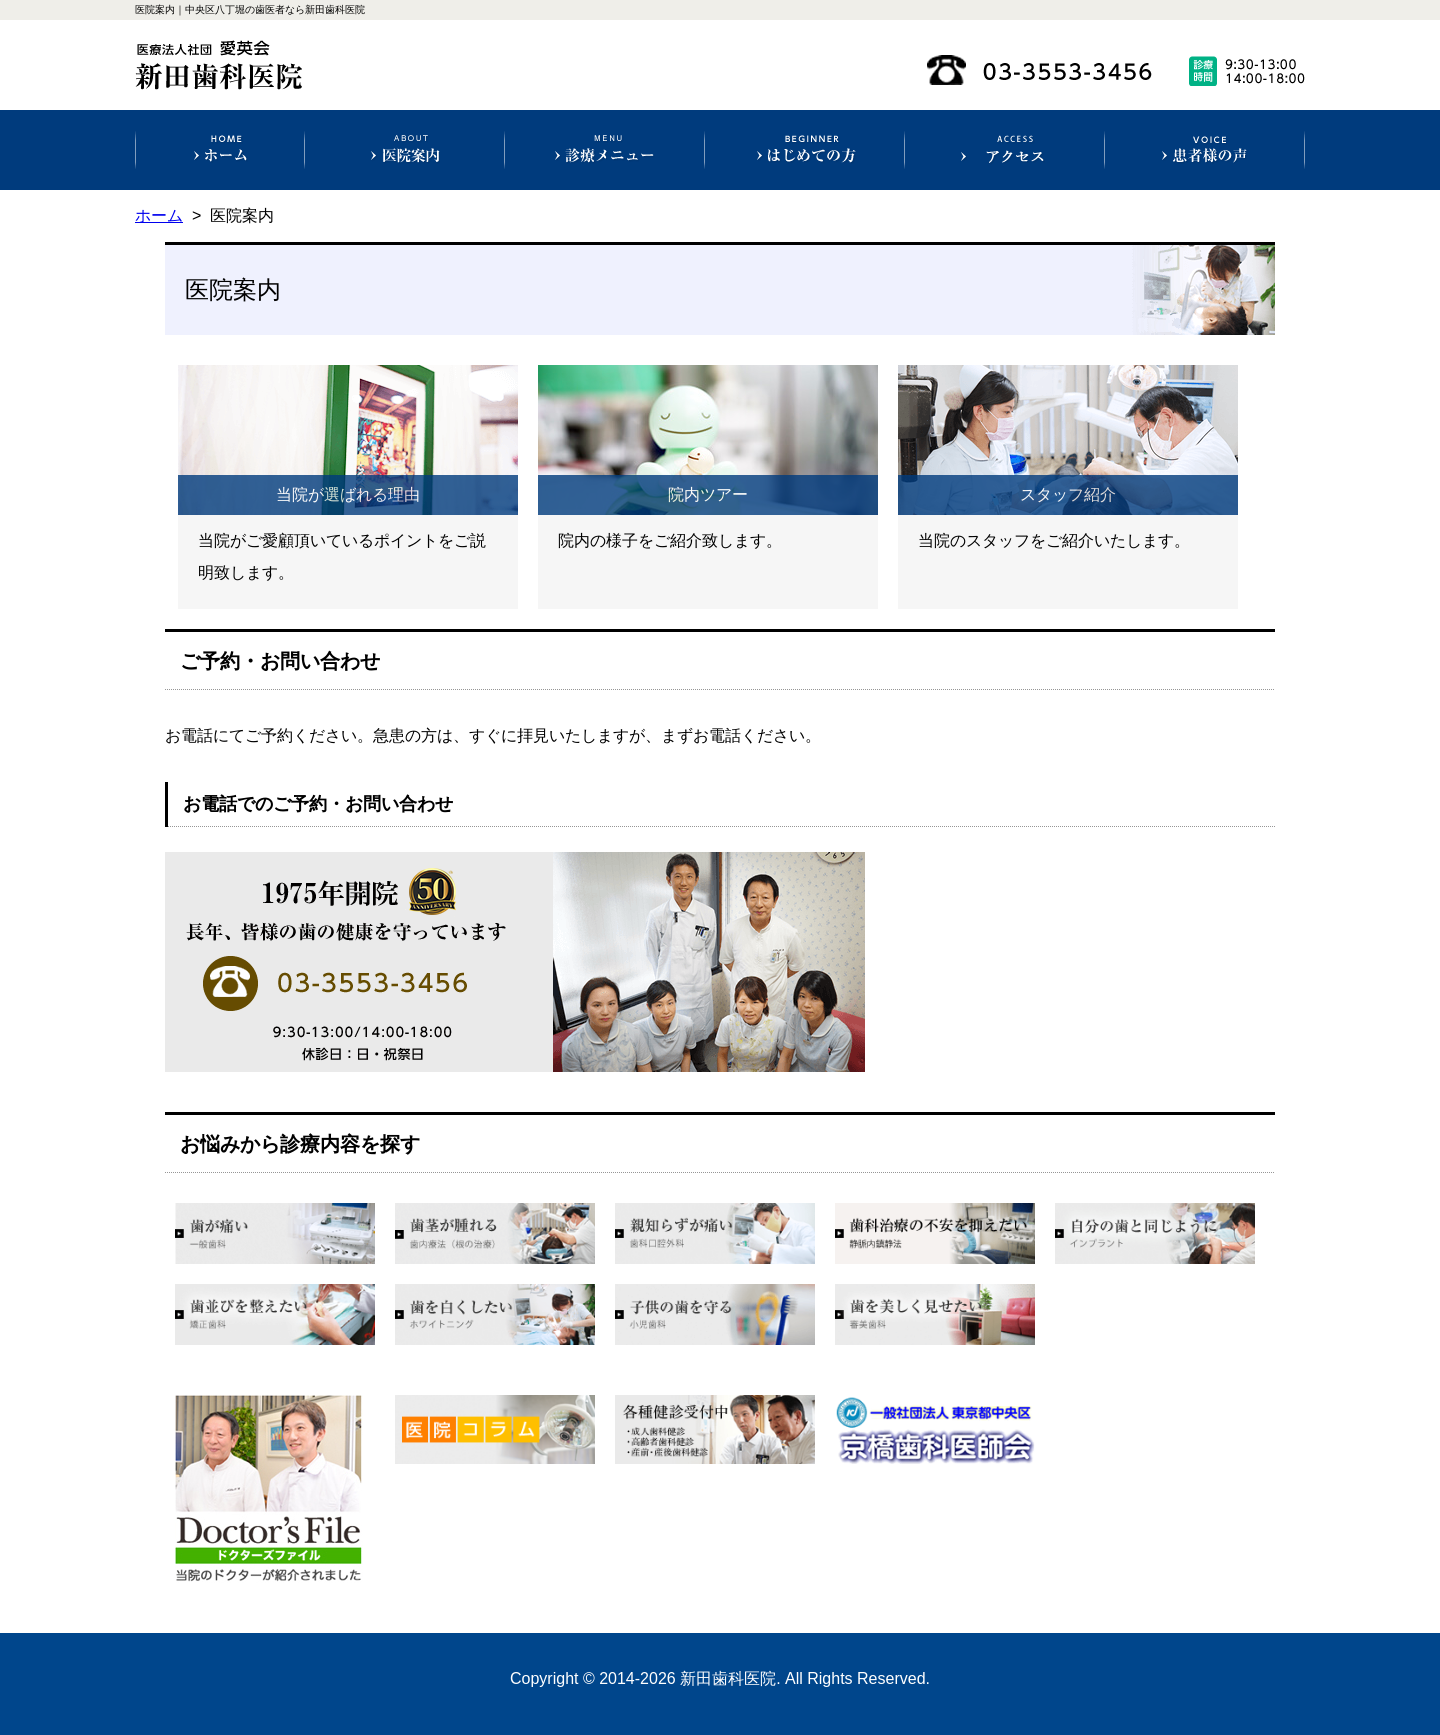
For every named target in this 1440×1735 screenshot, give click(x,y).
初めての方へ (804, 150)
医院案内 (404, 150)
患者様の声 (1204, 150)
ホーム (220, 150)
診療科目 (604, 150)
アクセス (1004, 150)
